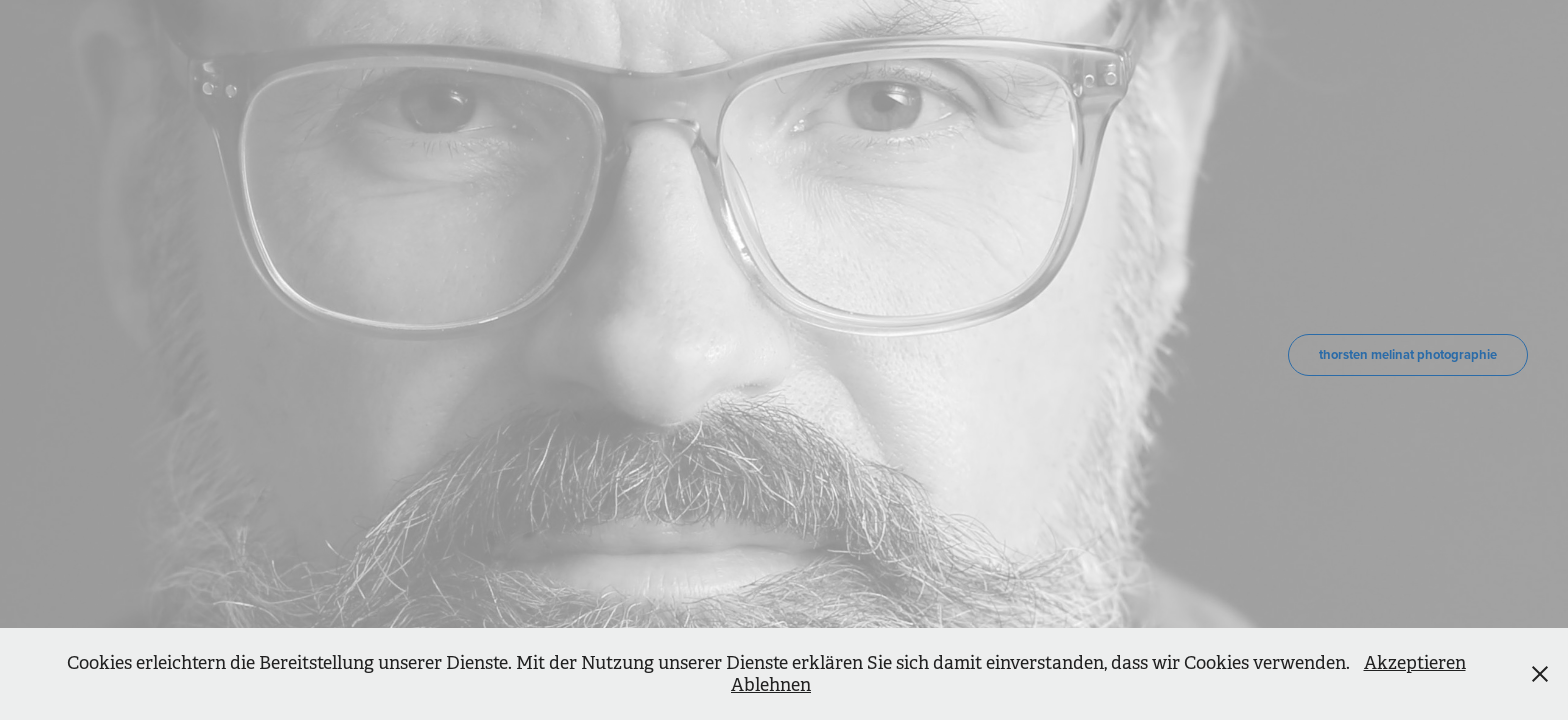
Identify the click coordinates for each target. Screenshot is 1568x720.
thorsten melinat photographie (1408, 354)
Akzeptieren (1415, 663)
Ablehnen (771, 685)
